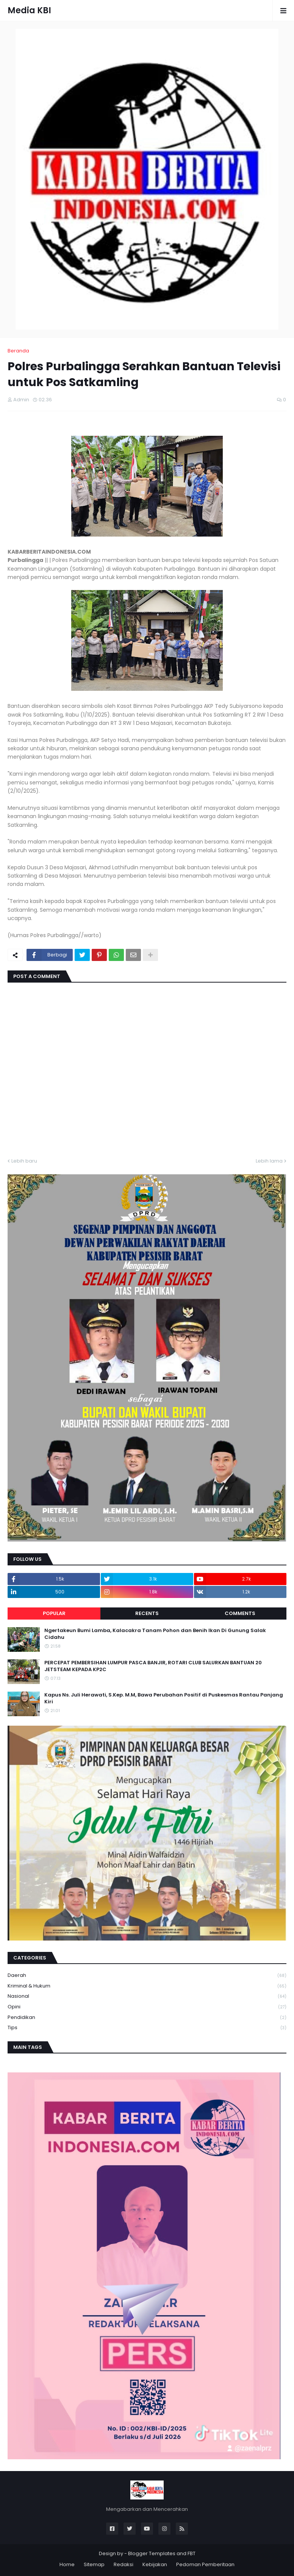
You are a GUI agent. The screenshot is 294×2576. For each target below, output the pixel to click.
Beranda (18, 350)
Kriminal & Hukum (147, 1986)
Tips (147, 2027)
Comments (240, 1613)
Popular (54, 1613)
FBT (191, 2553)
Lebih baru (24, 1160)
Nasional (147, 1996)
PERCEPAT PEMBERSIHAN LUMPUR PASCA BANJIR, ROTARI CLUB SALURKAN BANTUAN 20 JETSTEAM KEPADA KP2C (153, 1666)
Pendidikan (147, 2018)
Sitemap (94, 2564)
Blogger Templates (151, 2553)
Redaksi (123, 2564)
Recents (147, 1613)
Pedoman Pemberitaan (205, 2564)
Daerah (147, 1976)
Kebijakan (154, 2564)
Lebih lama (269, 1160)
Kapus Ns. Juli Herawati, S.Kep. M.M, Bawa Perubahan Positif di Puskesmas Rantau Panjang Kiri (163, 1698)
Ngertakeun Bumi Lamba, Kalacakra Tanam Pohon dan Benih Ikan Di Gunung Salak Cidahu (155, 1634)
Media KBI (29, 10)
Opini (147, 2007)
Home (67, 2564)
